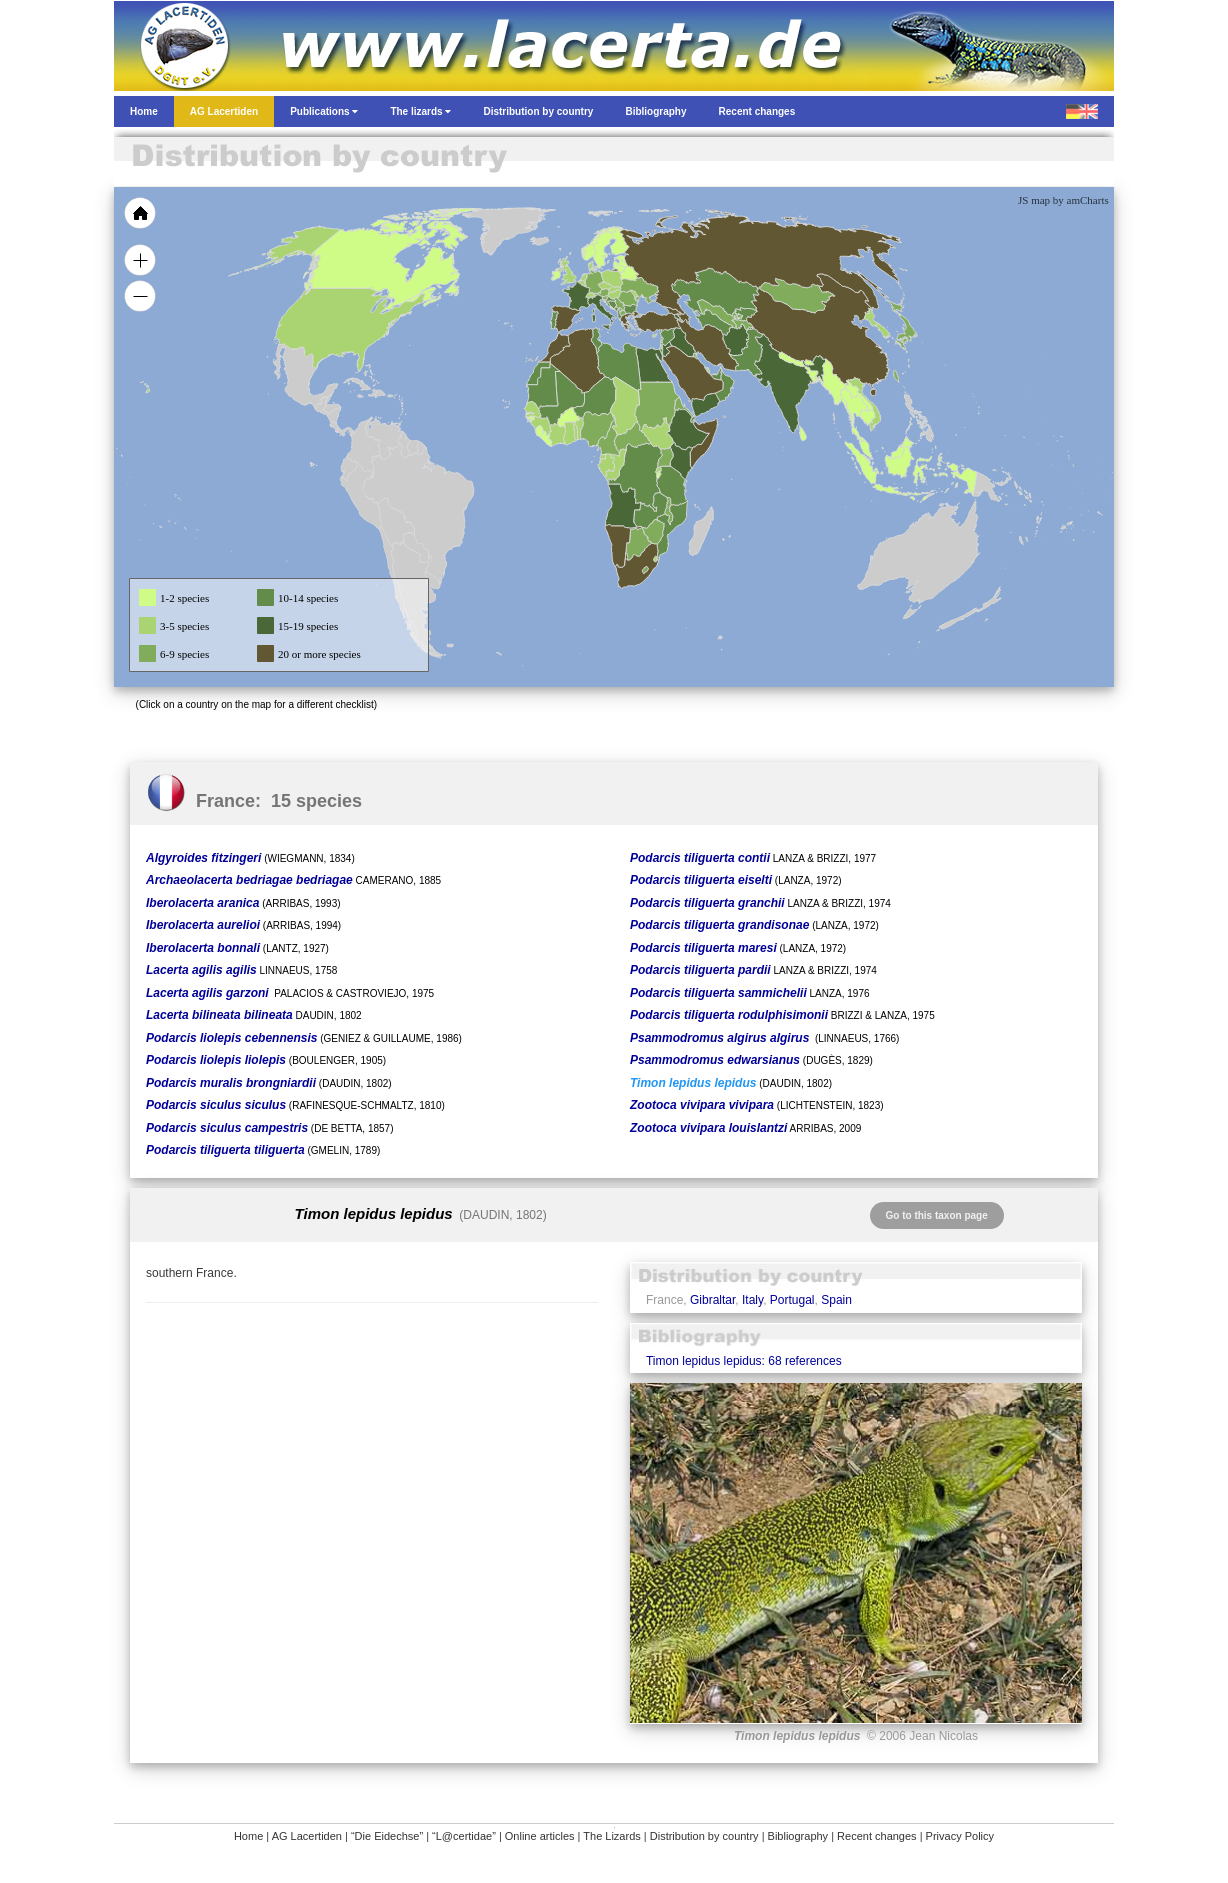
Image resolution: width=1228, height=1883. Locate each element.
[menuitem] (716, 374)
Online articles (540, 1836)
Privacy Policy (960, 1836)
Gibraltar (712, 1300)
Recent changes (877, 1836)
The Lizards (611, 1836)
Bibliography (798, 1836)
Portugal (792, 1300)
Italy (752, 1300)
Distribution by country (704, 1836)
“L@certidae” (464, 1836)
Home (248, 1836)
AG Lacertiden (307, 1836)
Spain (836, 1300)
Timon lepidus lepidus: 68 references (744, 1361)
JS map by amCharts (1063, 200)
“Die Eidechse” (387, 1836)
